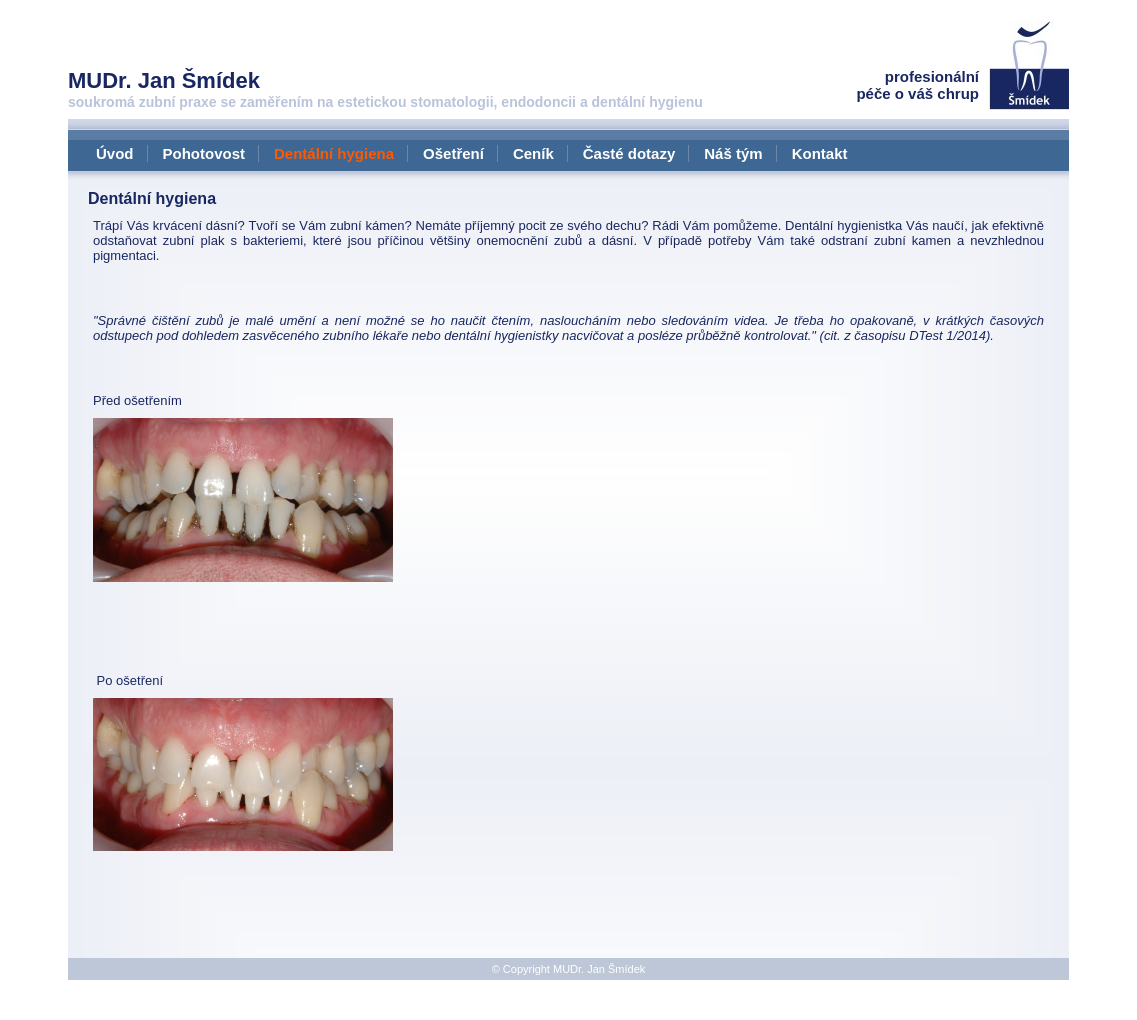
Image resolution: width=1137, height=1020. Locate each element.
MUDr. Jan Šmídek (599, 969)
